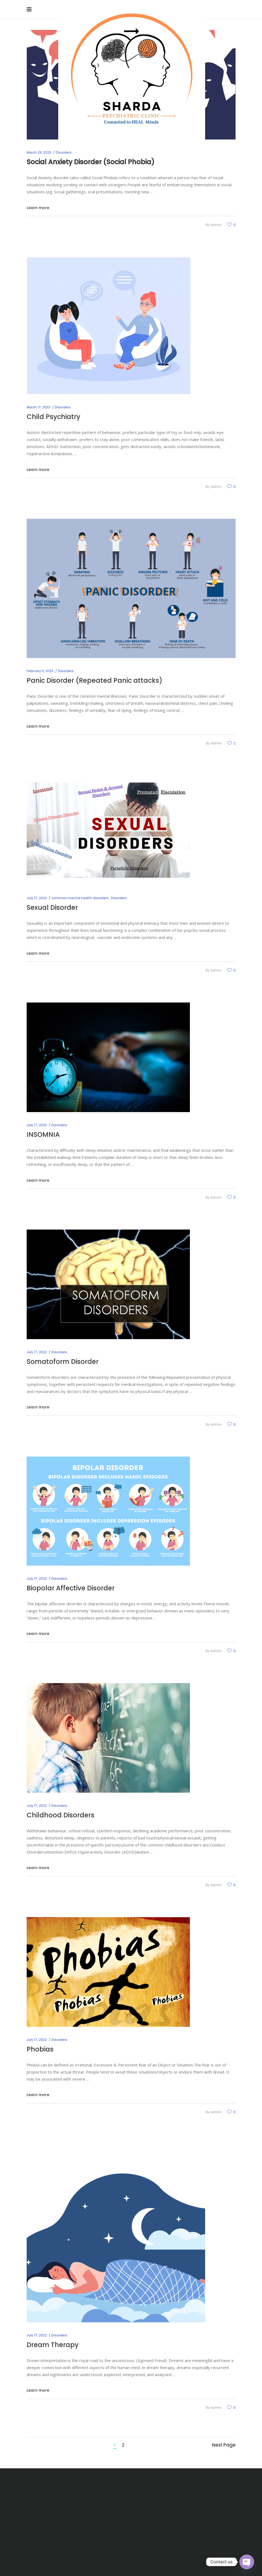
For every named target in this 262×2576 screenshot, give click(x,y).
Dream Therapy (53, 2344)
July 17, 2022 (37, 898)
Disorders (64, 152)
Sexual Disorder (52, 907)
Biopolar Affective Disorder (71, 1588)
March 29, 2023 (39, 152)
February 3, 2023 (40, 671)
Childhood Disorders (60, 1815)
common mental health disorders (80, 898)
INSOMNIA (43, 1134)
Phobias (40, 2049)
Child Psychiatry (53, 416)
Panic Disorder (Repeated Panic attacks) (94, 680)
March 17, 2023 (38, 407)
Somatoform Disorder (62, 1361)
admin (216, 224)
